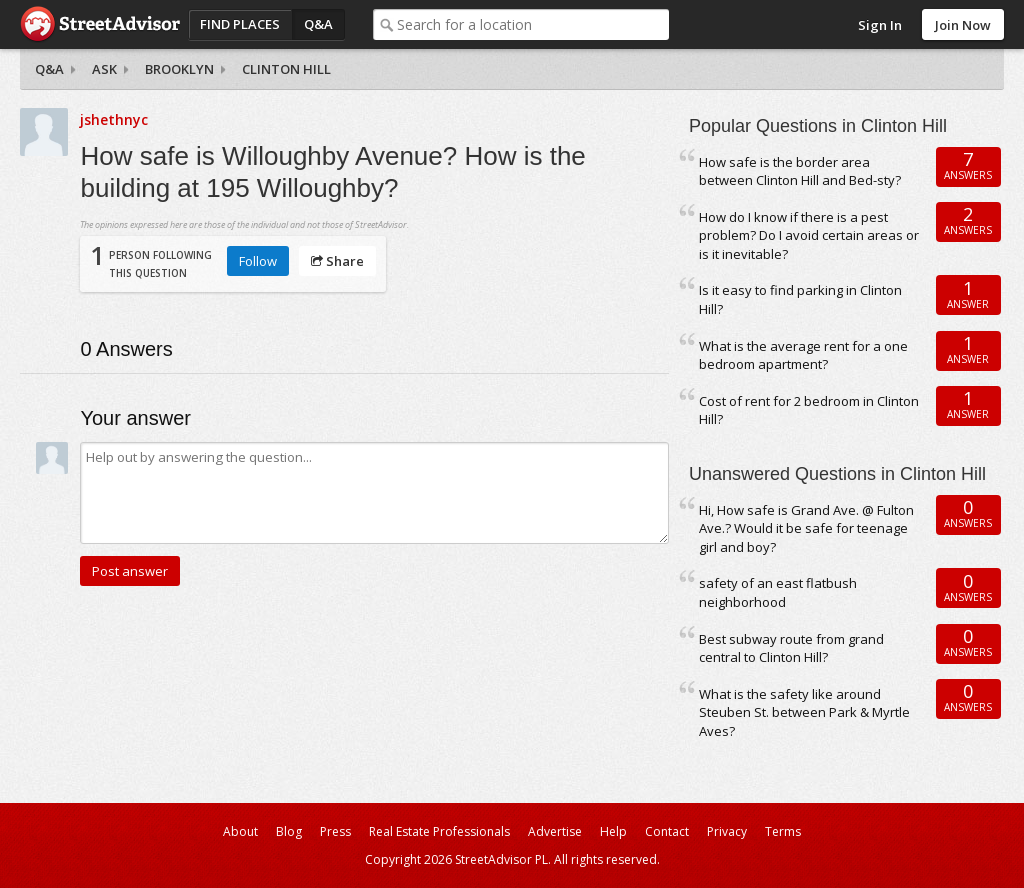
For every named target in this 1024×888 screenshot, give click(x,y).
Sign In (880, 25)
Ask (104, 69)
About (240, 831)
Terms (783, 831)
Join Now (963, 25)
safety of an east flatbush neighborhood (778, 592)
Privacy (727, 831)
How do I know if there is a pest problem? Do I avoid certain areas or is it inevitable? (809, 235)
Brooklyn (179, 69)
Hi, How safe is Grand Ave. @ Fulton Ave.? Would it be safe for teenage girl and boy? (806, 528)
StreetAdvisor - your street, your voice (100, 24)
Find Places (240, 24)
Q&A (318, 24)
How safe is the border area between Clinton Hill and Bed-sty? (800, 171)
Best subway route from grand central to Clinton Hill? (791, 648)
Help (613, 831)
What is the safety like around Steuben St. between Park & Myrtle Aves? (804, 712)
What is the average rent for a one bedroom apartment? (803, 355)
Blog (289, 831)
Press (335, 831)
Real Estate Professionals (439, 831)
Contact (667, 831)
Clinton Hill (286, 69)
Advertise (555, 831)
